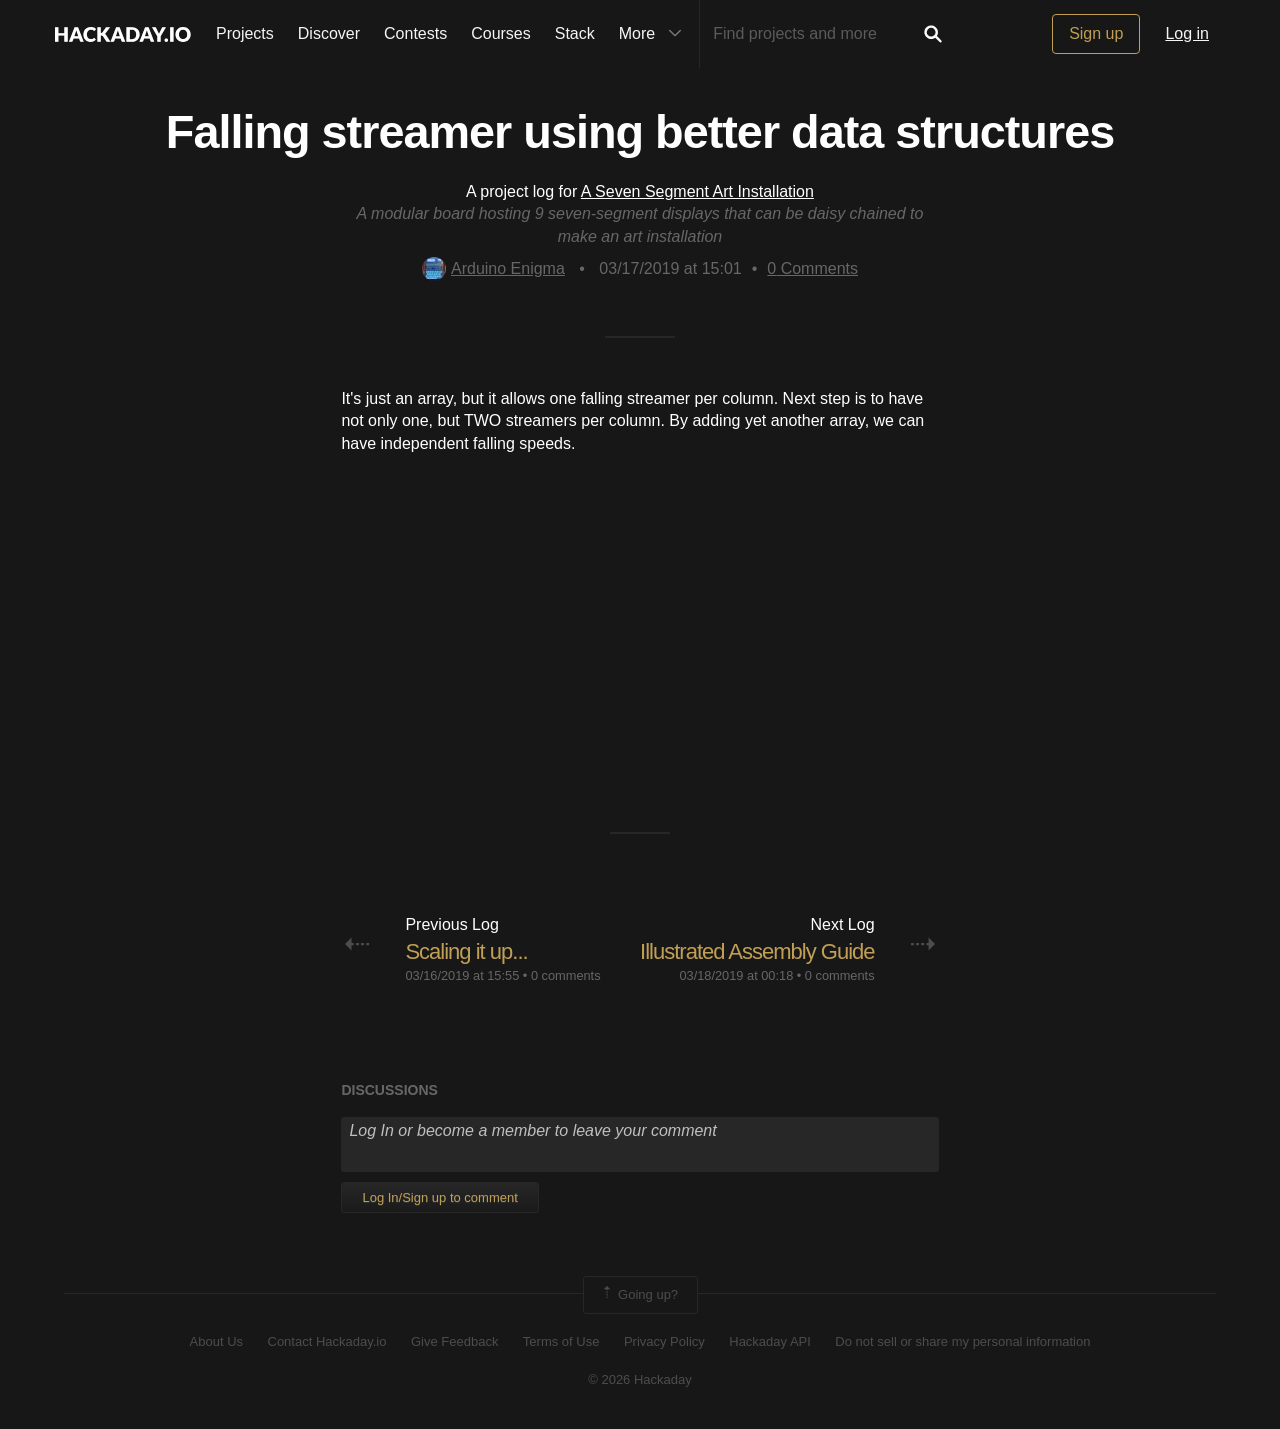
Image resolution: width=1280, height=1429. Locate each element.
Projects (245, 33)
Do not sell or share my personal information (962, 1341)
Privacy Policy (664, 1341)
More (655, 34)
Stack (575, 33)
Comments (812, 268)
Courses (501, 33)
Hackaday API (770, 1341)
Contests (415, 33)
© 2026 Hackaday (640, 1379)
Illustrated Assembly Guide (757, 951)
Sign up (1096, 33)
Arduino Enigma (493, 268)
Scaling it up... (466, 951)
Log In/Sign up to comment (439, 1197)
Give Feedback (454, 1341)
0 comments (566, 975)
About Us (216, 1341)
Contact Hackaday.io (327, 1341)
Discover (329, 33)
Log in (1187, 33)
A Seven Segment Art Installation (697, 191)
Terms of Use (561, 1341)
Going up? (639, 1295)
